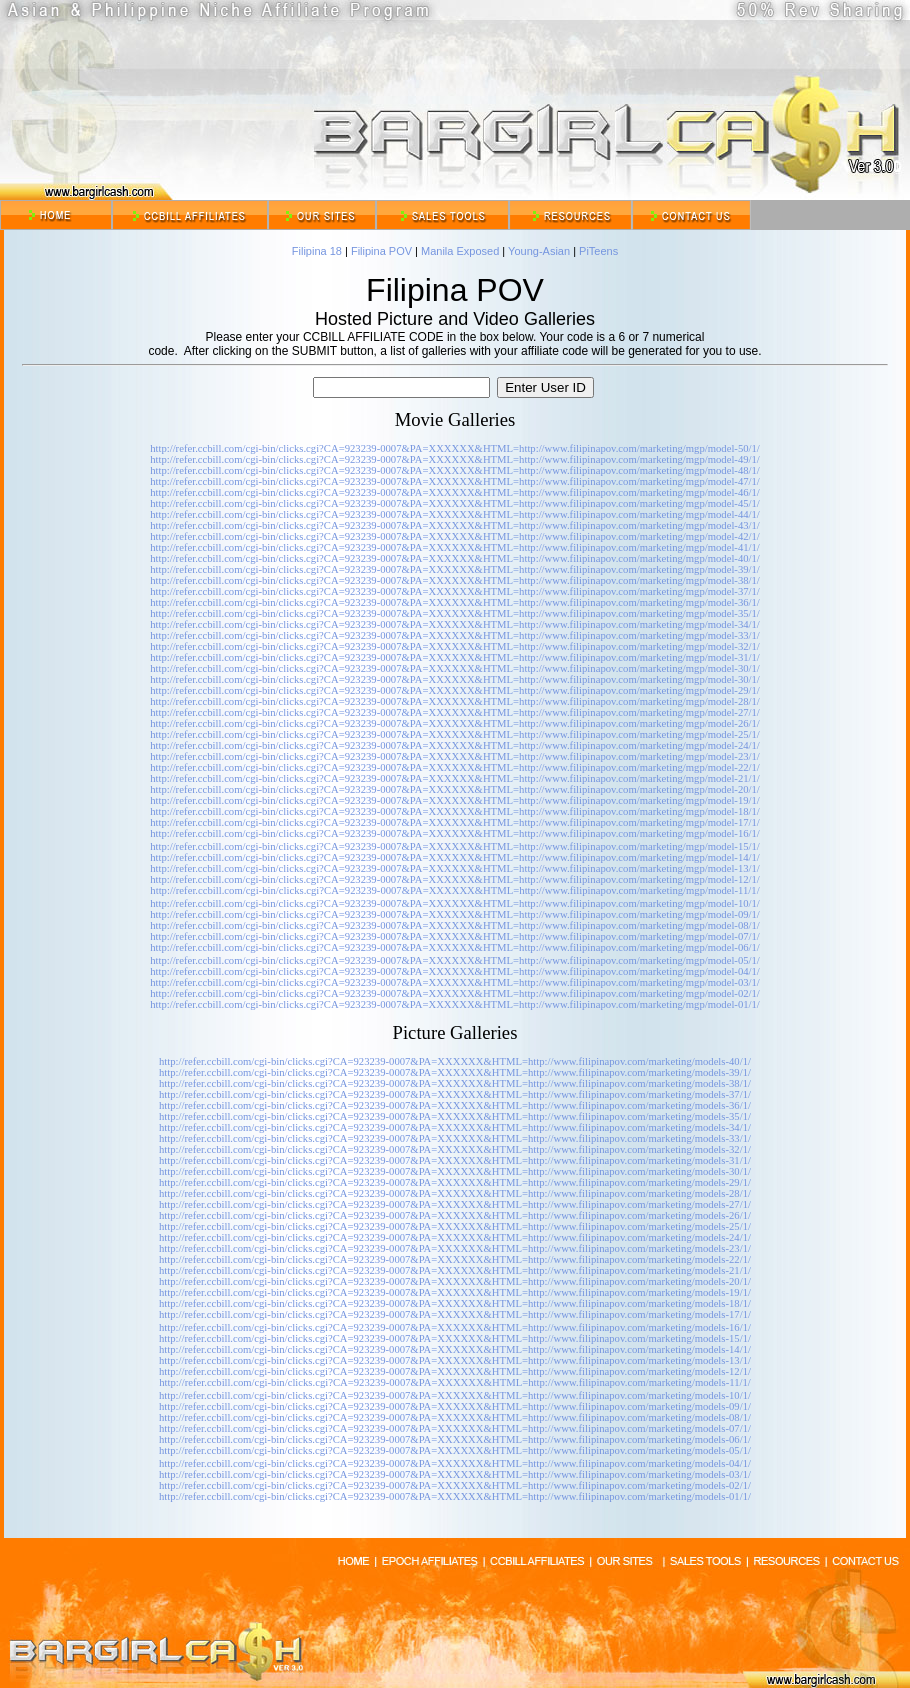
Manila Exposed (460, 251)
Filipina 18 (317, 251)
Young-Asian (539, 251)
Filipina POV (381, 251)
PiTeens (598, 251)
